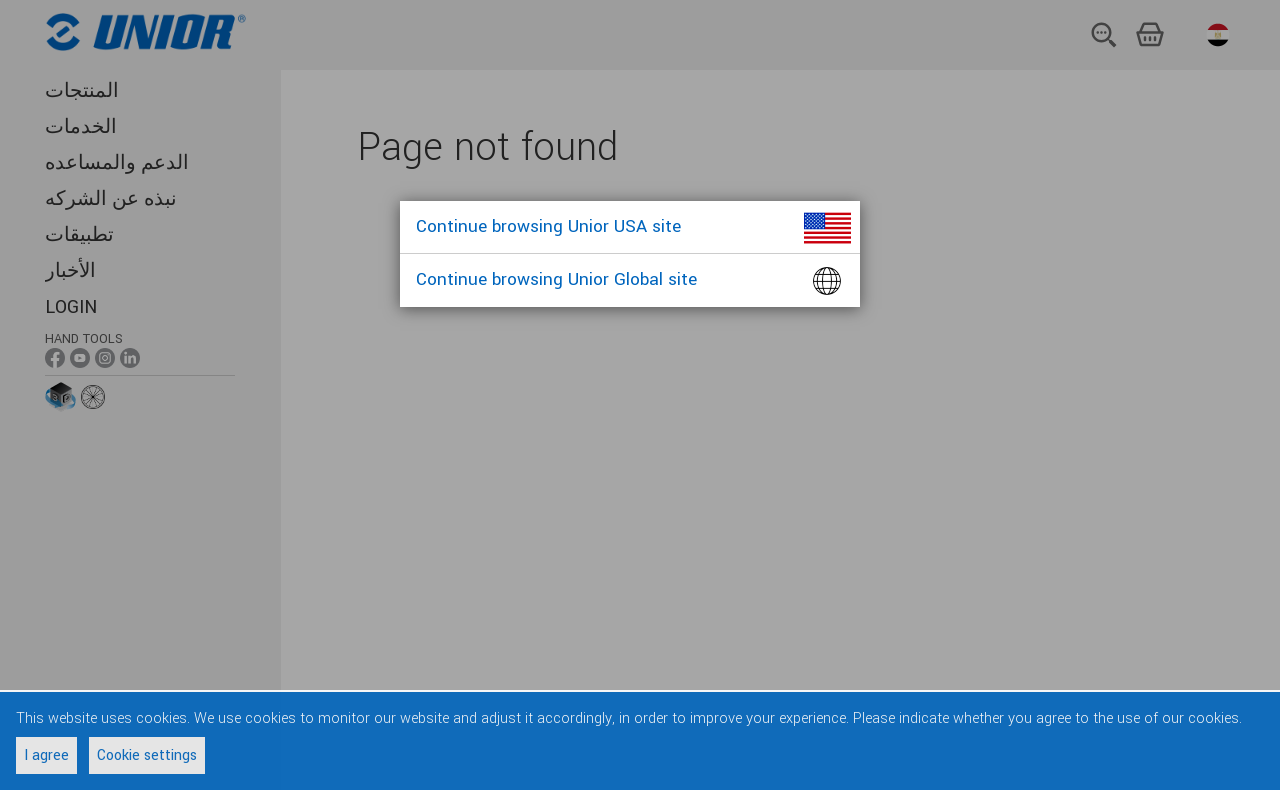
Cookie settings (147, 755)
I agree (46, 755)
